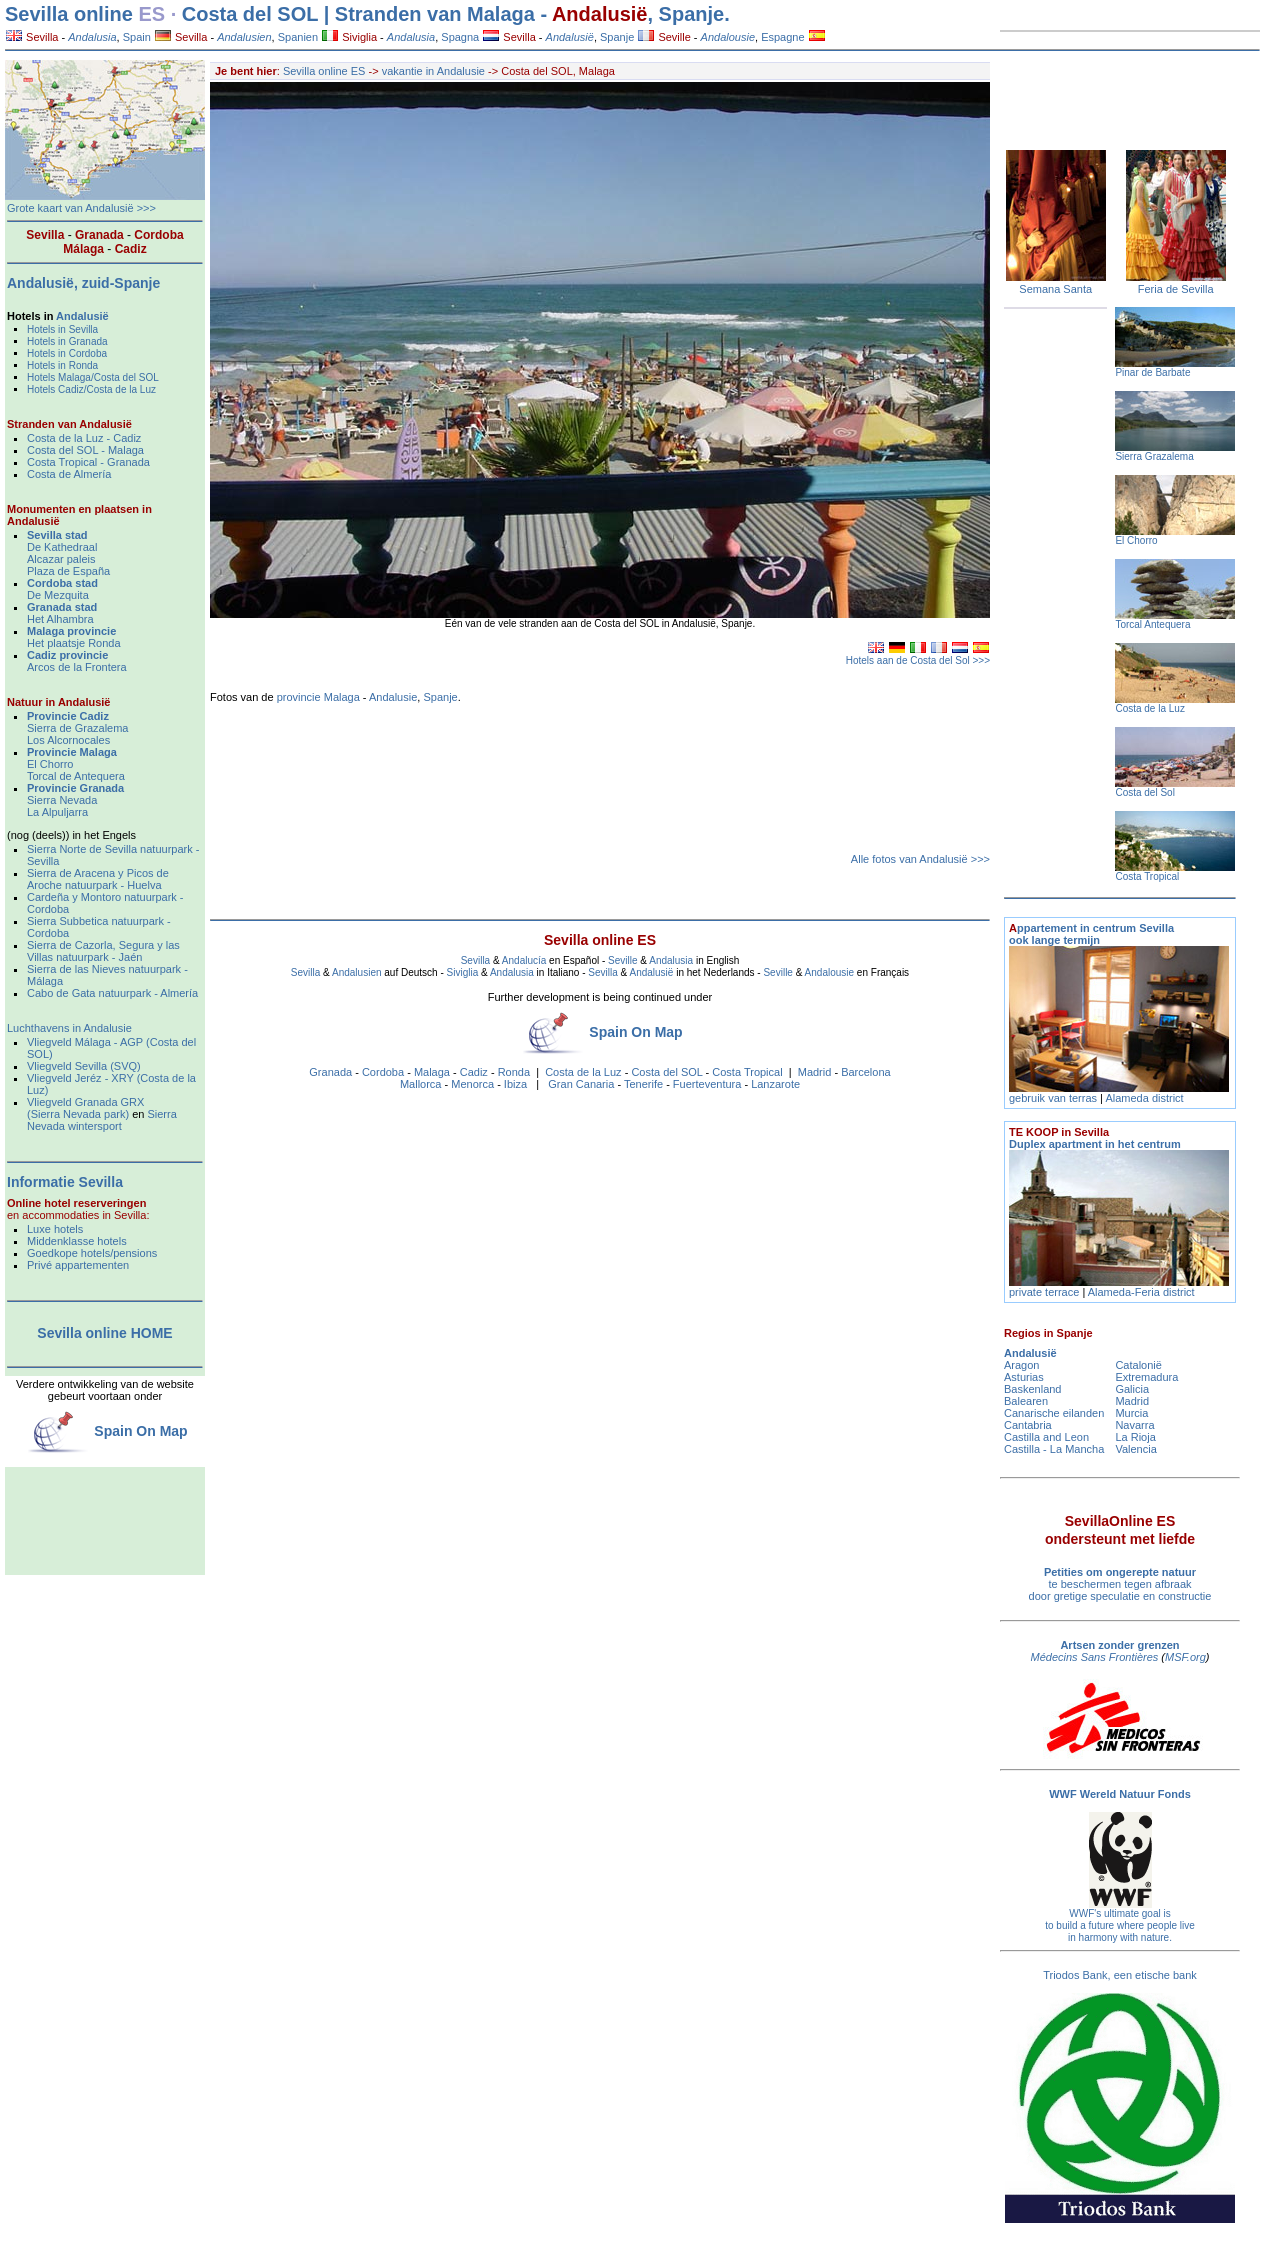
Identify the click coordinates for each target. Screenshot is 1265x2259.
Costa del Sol (1144, 792)
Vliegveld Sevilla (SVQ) (84, 1066)
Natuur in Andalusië (59, 702)
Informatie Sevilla (65, 1182)
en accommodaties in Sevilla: (78, 1209)
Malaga (432, 1072)
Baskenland (1033, 1389)
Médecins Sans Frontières (1095, 1657)
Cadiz (474, 1072)
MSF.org (1185, 1657)
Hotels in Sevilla (62, 329)
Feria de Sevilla (1176, 289)
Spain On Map (635, 1032)
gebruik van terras (1053, 1098)
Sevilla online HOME (104, 1333)
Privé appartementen (78, 1265)
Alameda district (1144, 1098)
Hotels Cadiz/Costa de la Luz (91, 389)
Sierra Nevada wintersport (102, 1120)
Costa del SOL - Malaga (85, 450)
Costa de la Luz (583, 1072)
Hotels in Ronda (62, 365)
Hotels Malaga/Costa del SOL (93, 377)
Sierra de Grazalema (78, 728)
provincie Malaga (318, 697)
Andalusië (600, 14)
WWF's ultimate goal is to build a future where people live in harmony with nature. (1120, 1925)
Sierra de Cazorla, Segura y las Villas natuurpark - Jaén (103, 951)
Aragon (1021, 1365)
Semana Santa (1055, 289)
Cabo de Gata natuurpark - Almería (112, 993)
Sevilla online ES (324, 71)
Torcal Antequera (1152, 624)
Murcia (1131, 1413)
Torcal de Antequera (76, 776)
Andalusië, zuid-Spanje (83, 283)
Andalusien (356, 972)
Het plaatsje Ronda (74, 643)
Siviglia (349, 37)
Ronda (514, 1072)
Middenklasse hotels (77, 1241)
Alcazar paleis (61, 559)
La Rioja (1135, 1437)
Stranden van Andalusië (69, 424)
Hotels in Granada (67, 341)
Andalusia (671, 960)
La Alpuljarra (57, 812)
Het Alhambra (60, 619)
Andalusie (393, 697)
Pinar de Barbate (1152, 372)
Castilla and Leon (1046, 1437)
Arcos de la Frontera (77, 667)
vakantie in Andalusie (435, 71)
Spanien (298, 37)
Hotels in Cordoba (67, 353)
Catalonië (1138, 1365)
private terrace (1045, 1292)
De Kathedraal (62, 547)
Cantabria (1028, 1425)
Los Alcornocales (68, 740)
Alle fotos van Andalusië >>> (920, 859)
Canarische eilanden (1054, 1413)
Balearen (1026, 1401)
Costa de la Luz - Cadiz (84, 438)
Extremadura (1146, 1377)
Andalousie (829, 972)
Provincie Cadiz (68, 716)
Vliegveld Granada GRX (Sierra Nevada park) (85, 1108)
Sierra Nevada (62, 800)
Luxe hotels (55, 1229)
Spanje (617, 37)
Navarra (1134, 1425)
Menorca (472, 1084)
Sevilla (32, 37)
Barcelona (866, 1072)
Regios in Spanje (1048, 1333)
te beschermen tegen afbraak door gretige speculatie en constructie (1120, 1584)
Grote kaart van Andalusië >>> (81, 208)
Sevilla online (69, 14)
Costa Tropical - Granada (88, 462)
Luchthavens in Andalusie (69, 1028)
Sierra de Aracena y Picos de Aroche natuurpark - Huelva (98, 879)
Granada (330, 1072)
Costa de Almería (69, 474)
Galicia (1132, 1389)
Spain (137, 37)
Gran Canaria (581, 1084)
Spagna (460, 37)
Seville (664, 37)
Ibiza (515, 1084)
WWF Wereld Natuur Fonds (1120, 1794)
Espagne (782, 37)
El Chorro (50, 764)
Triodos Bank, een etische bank (1120, 1975)
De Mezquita (58, 595)
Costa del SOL (666, 1072)
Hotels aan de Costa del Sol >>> (918, 660)
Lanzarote (775, 1084)
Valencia (1135, 1449)
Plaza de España (68, 571)
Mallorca (421, 1084)
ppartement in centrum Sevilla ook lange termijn (1091, 934)
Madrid (815, 1072)
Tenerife (643, 1084)
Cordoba (383, 1072)
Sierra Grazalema (1154, 456)
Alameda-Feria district (1141, 1292)
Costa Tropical (747, 1072)
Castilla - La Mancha (1054, 1449)
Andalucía (524, 960)
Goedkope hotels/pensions (92, 1253)
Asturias (1024, 1377)
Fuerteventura (707, 1084)
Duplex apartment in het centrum (1095, 1138)
